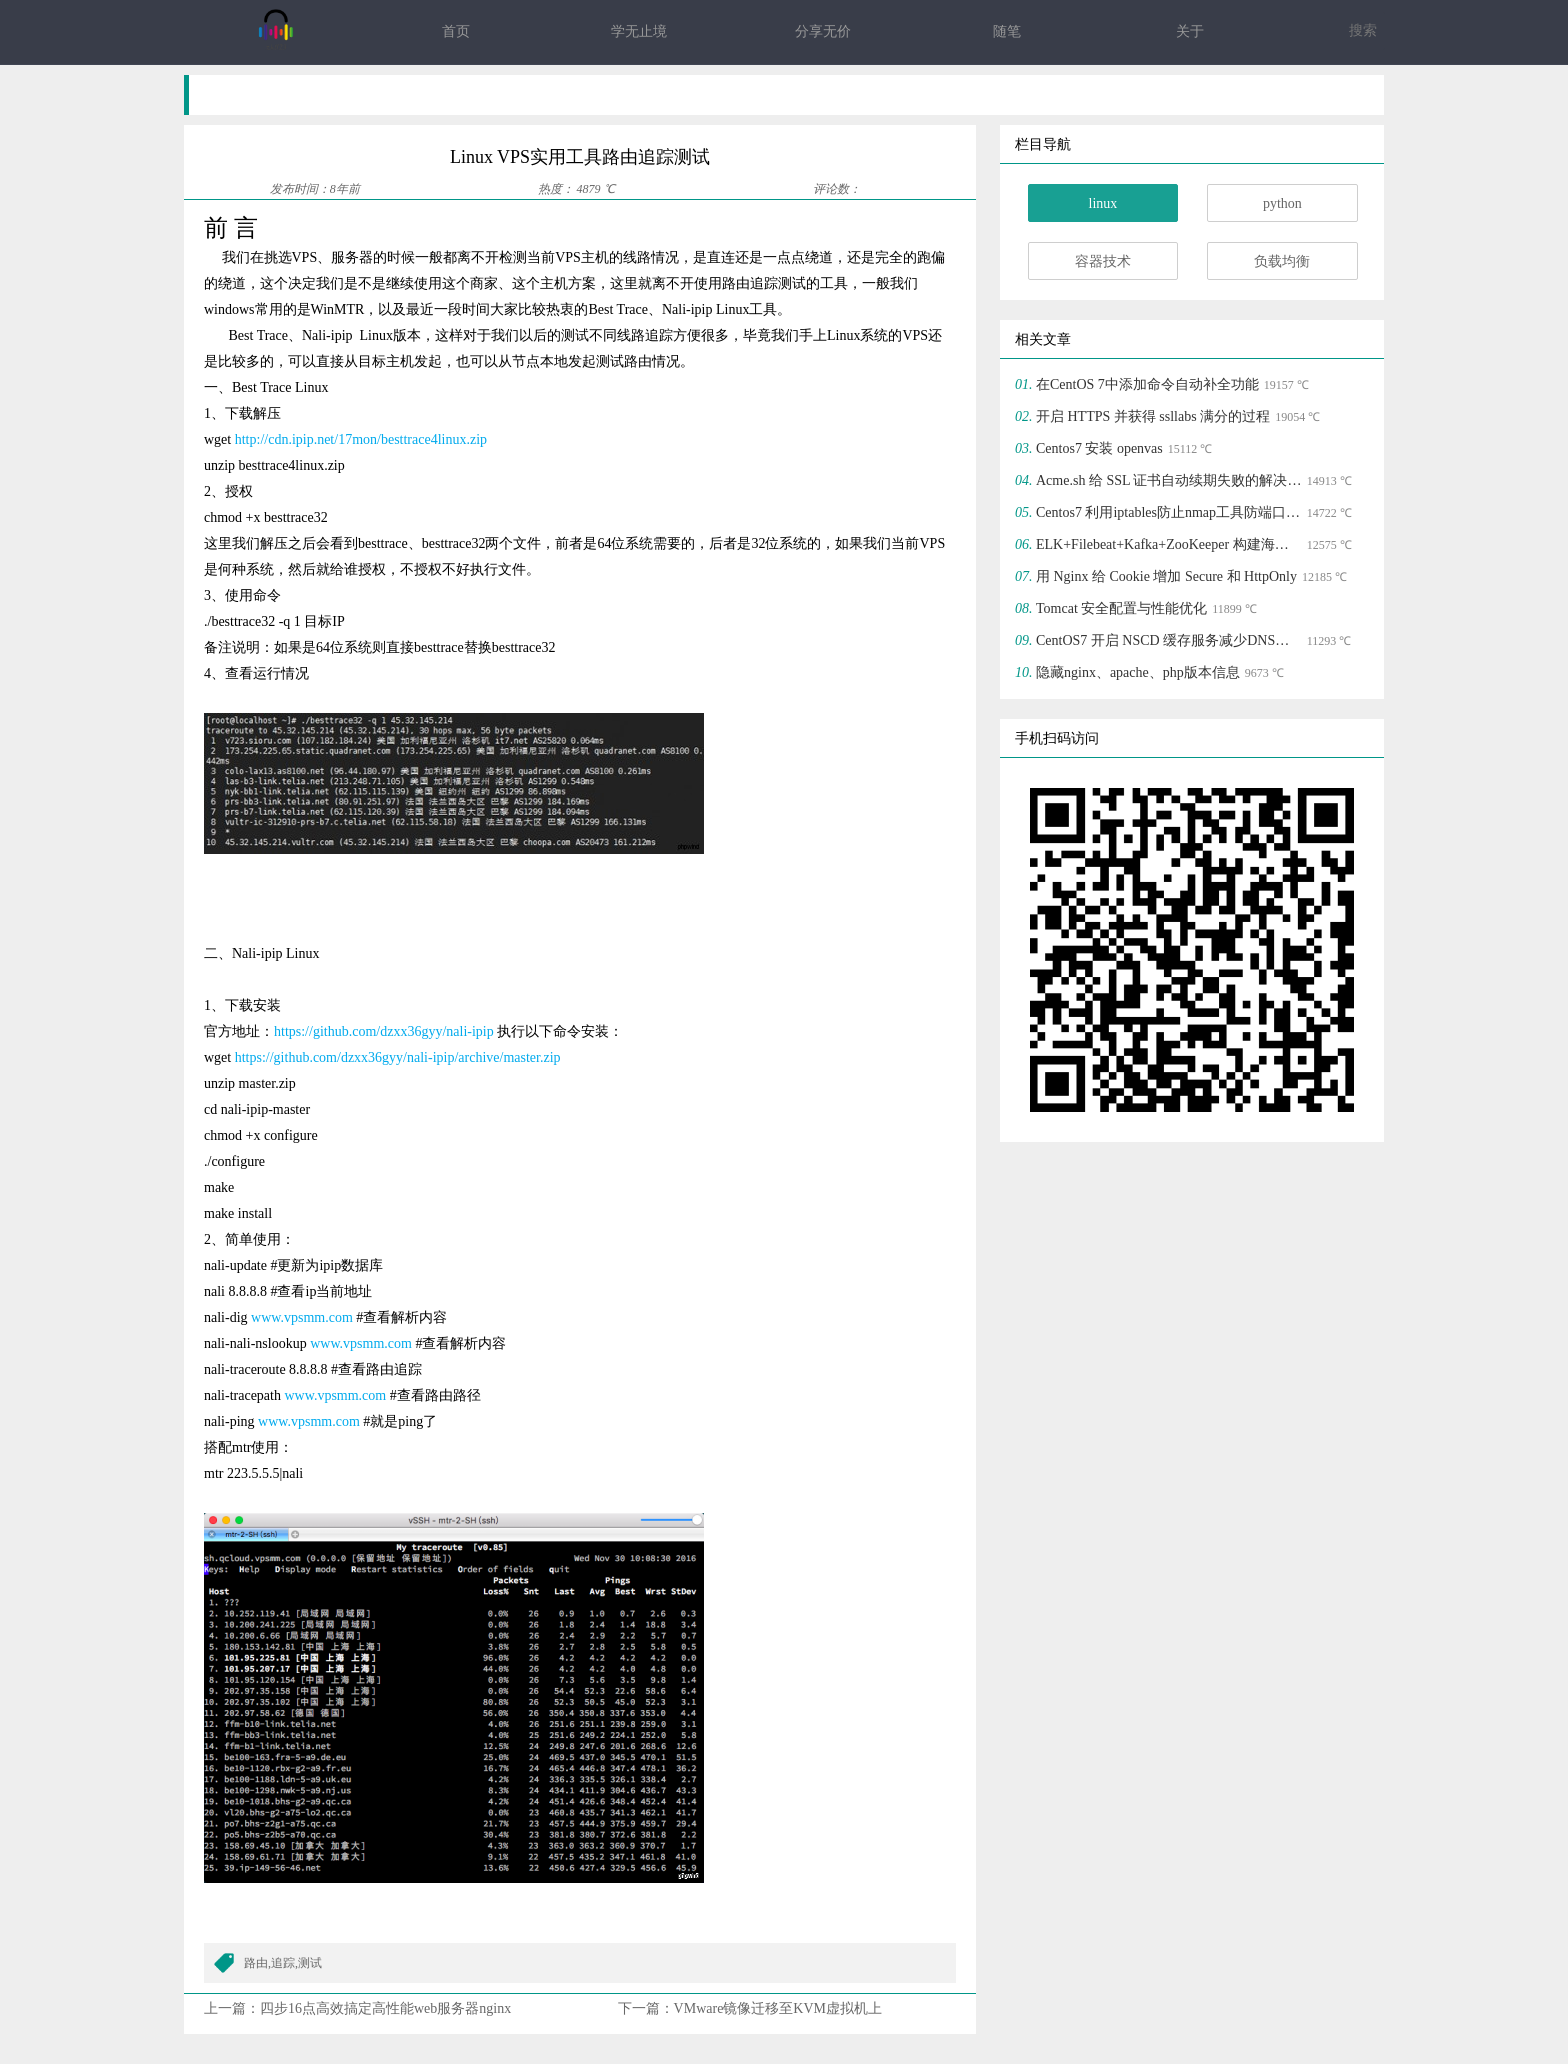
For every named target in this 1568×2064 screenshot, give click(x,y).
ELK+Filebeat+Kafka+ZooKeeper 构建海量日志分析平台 (1169, 544)
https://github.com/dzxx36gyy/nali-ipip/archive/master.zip (398, 1057)
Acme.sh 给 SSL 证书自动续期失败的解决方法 (1169, 480)
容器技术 (1103, 261)
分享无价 (823, 31)
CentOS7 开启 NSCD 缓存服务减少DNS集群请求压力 (1169, 640)
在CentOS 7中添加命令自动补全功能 (1147, 384)
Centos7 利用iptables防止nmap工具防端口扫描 (1169, 512)
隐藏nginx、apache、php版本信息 (1138, 672)
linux (1103, 203)
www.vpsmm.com (302, 1317)
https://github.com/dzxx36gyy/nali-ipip (384, 1031)
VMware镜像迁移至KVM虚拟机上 (778, 2008)
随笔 (1007, 31)
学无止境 (639, 31)
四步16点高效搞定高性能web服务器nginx (385, 2008)
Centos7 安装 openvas (1099, 448)
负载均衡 (1282, 261)
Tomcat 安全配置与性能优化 (1121, 608)
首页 (456, 31)
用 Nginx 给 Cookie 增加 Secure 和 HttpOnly (1166, 576)
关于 (1190, 31)
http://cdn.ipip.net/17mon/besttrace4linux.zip (361, 439)
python (1282, 203)
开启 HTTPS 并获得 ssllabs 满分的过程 (1153, 416)
